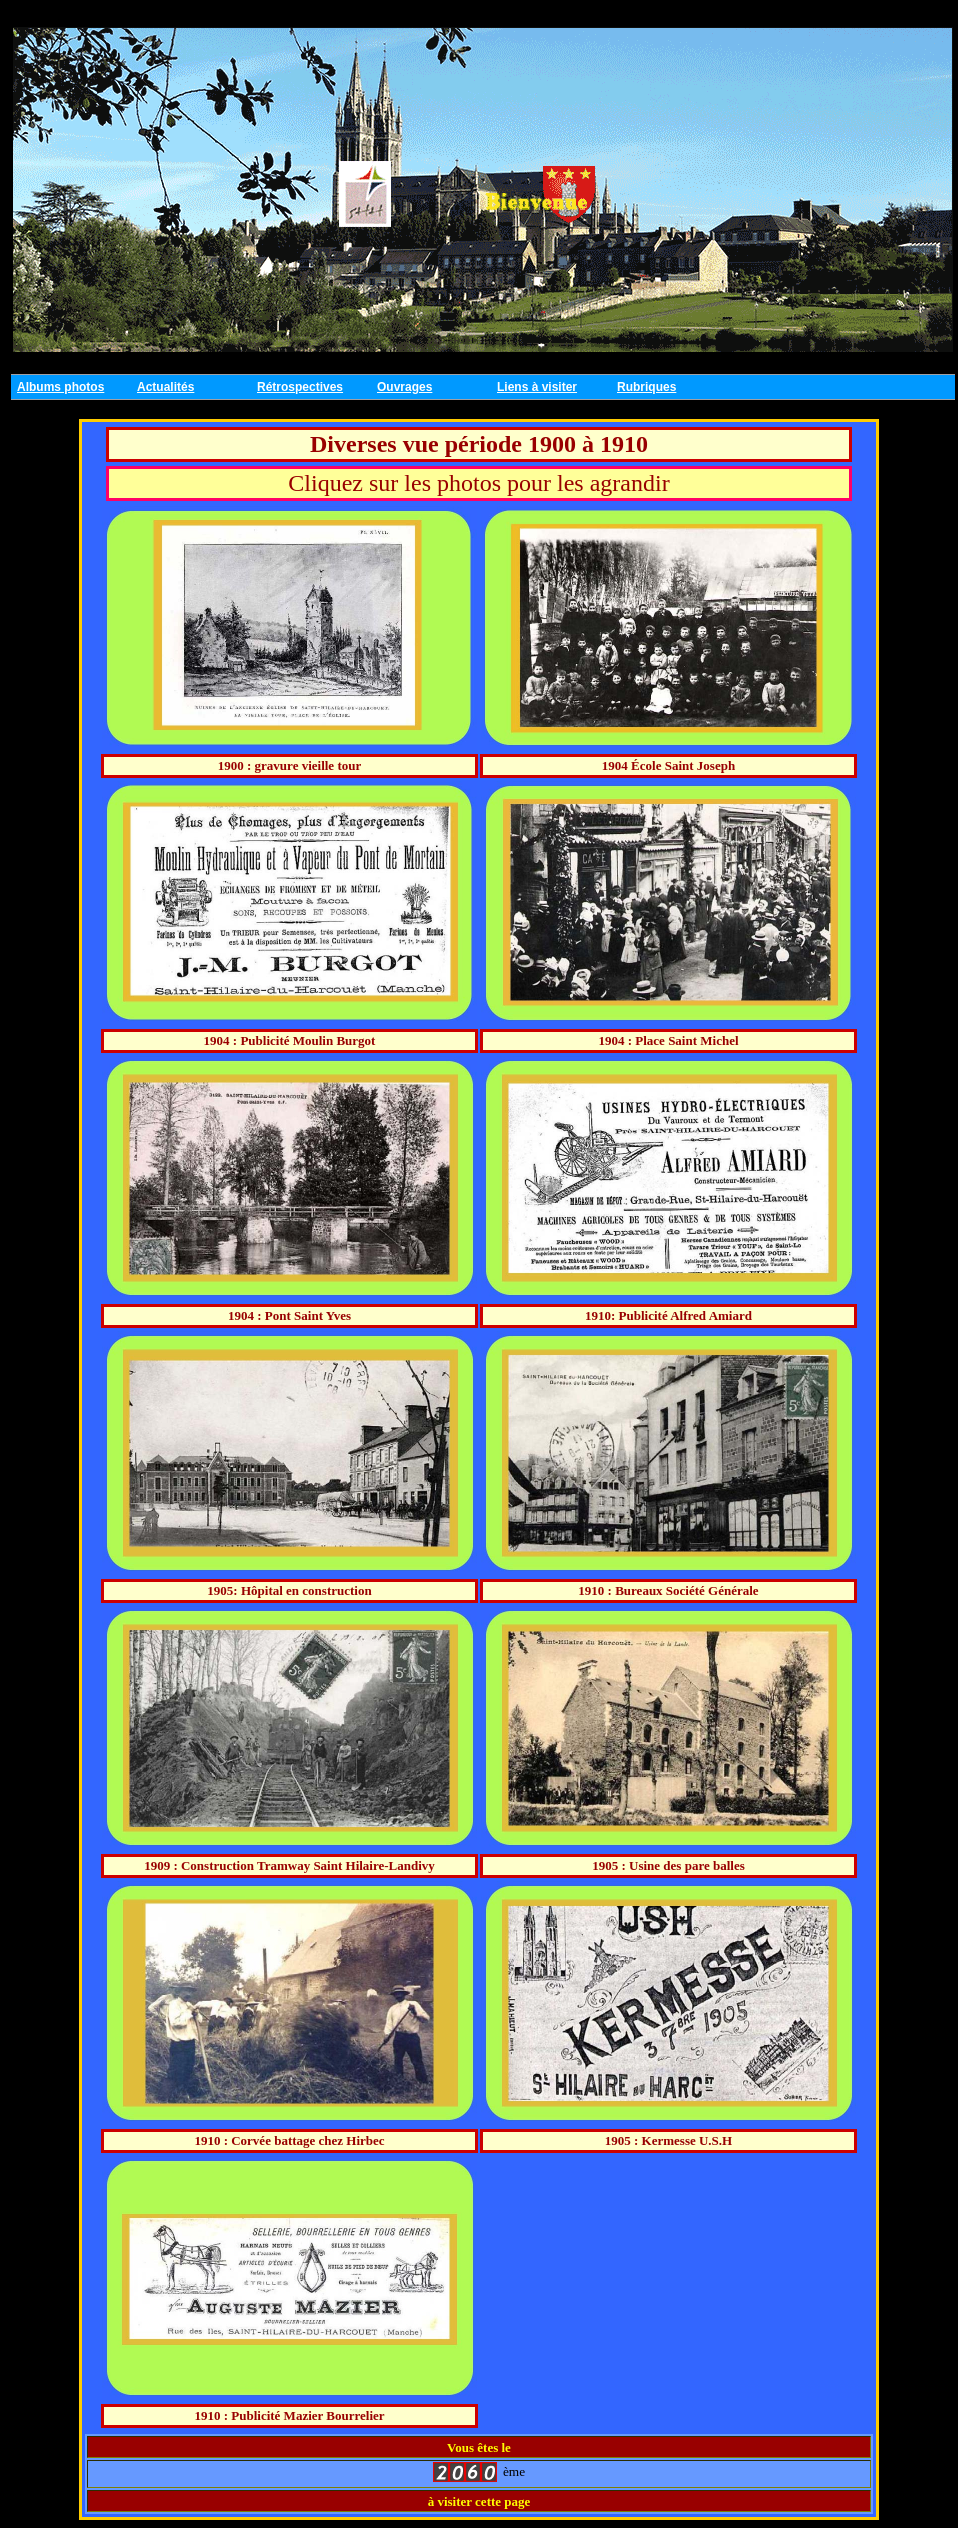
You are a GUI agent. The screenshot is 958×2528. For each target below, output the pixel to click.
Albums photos (60, 387)
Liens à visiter (537, 387)
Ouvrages (404, 387)
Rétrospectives (300, 387)
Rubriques (646, 387)
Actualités (165, 387)
